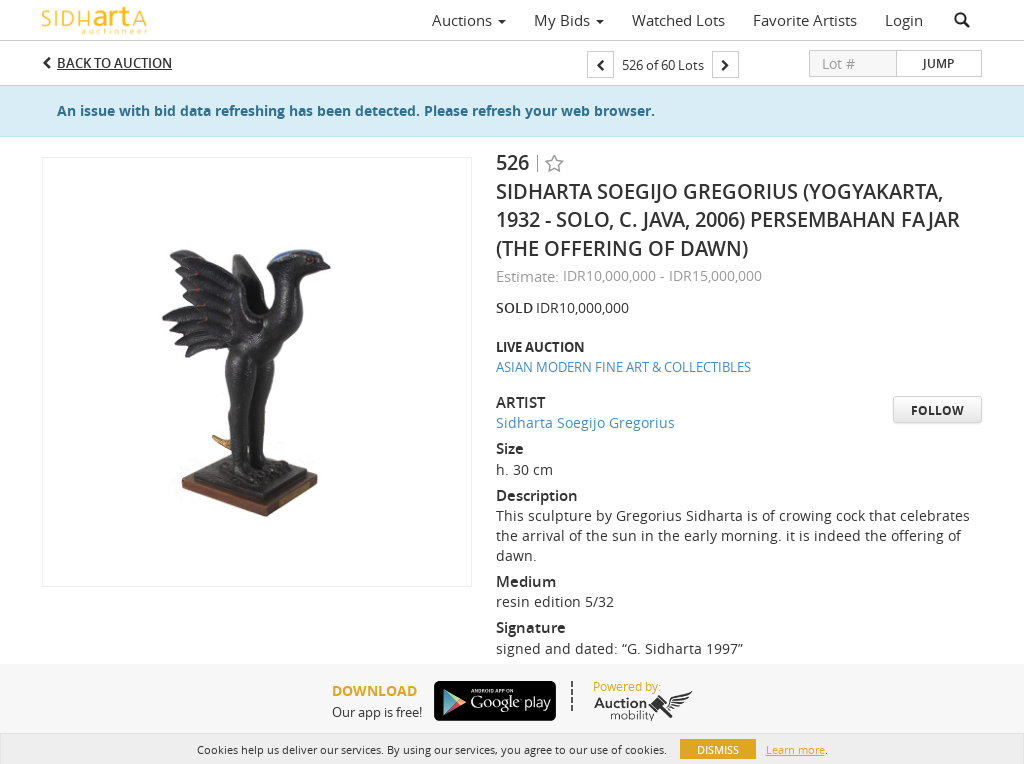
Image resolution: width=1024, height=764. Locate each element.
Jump (938, 63)
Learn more (795, 749)
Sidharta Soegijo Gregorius (585, 422)
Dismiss (718, 749)
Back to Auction (114, 63)
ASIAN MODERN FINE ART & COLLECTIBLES (623, 367)
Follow (937, 410)
